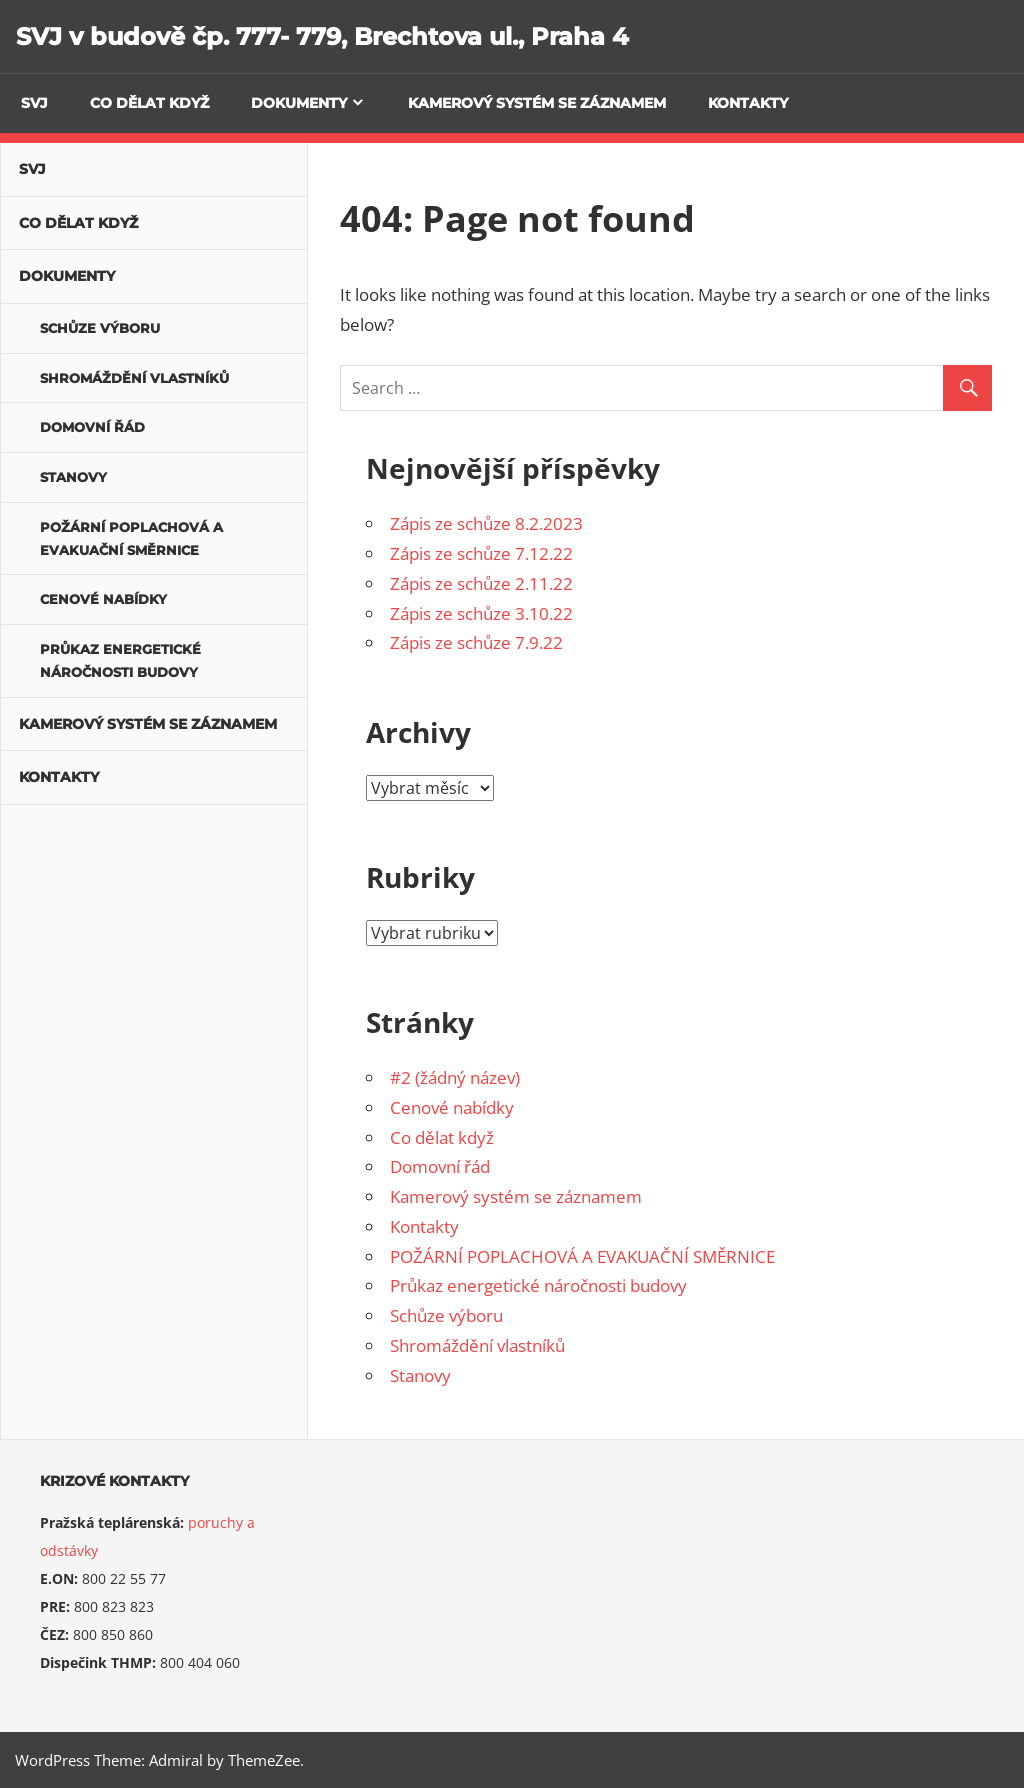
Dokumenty (299, 103)
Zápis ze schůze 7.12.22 (481, 553)
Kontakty (748, 103)
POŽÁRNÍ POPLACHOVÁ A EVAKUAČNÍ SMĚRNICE (582, 1256)
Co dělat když (149, 103)
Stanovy (420, 1375)
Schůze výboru (446, 1315)
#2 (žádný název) (455, 1077)
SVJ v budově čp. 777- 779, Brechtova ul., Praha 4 (322, 36)
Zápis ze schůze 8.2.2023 (486, 523)
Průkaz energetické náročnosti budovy (538, 1285)
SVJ (34, 103)
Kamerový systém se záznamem (537, 103)
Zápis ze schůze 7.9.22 (476, 642)
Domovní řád (440, 1166)
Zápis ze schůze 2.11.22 (481, 583)
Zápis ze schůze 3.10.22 (481, 613)
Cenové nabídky (452, 1107)
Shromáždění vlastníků (477, 1345)
